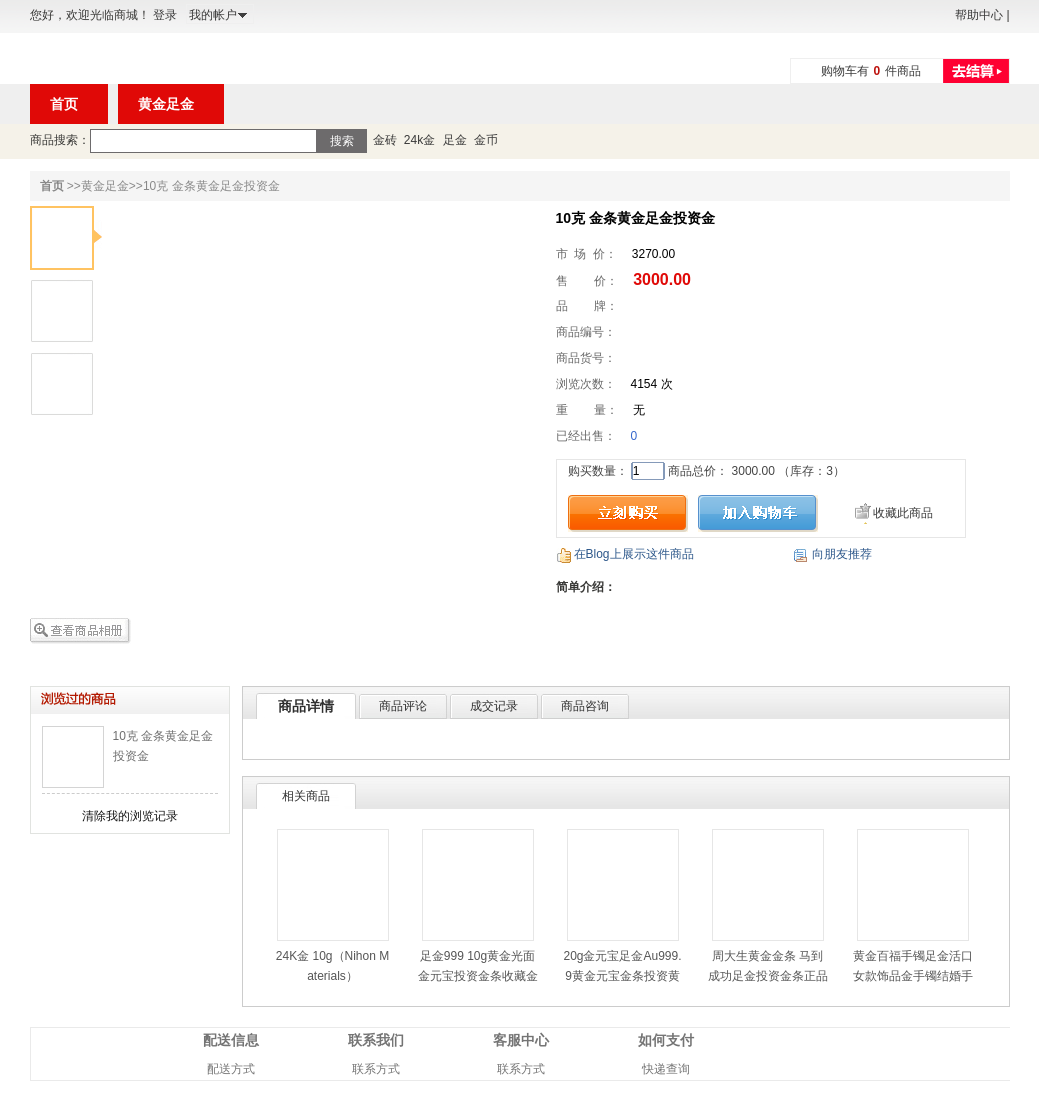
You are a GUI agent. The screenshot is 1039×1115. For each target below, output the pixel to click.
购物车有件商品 (871, 71)
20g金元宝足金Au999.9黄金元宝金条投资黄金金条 (622, 976)
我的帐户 (213, 15)
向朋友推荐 (842, 554)
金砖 (385, 140)
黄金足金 (105, 186)
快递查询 (666, 1069)
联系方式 (376, 1069)
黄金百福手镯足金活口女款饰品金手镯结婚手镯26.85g (913, 976)
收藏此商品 (903, 513)
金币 (486, 140)
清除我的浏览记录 (130, 816)
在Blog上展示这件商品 (634, 554)
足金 (455, 140)
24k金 (419, 140)
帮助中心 (979, 15)
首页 (52, 186)
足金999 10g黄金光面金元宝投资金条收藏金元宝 (478, 976)
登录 (165, 15)
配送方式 (231, 1069)
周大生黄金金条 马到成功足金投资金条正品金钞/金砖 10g (768, 976)
